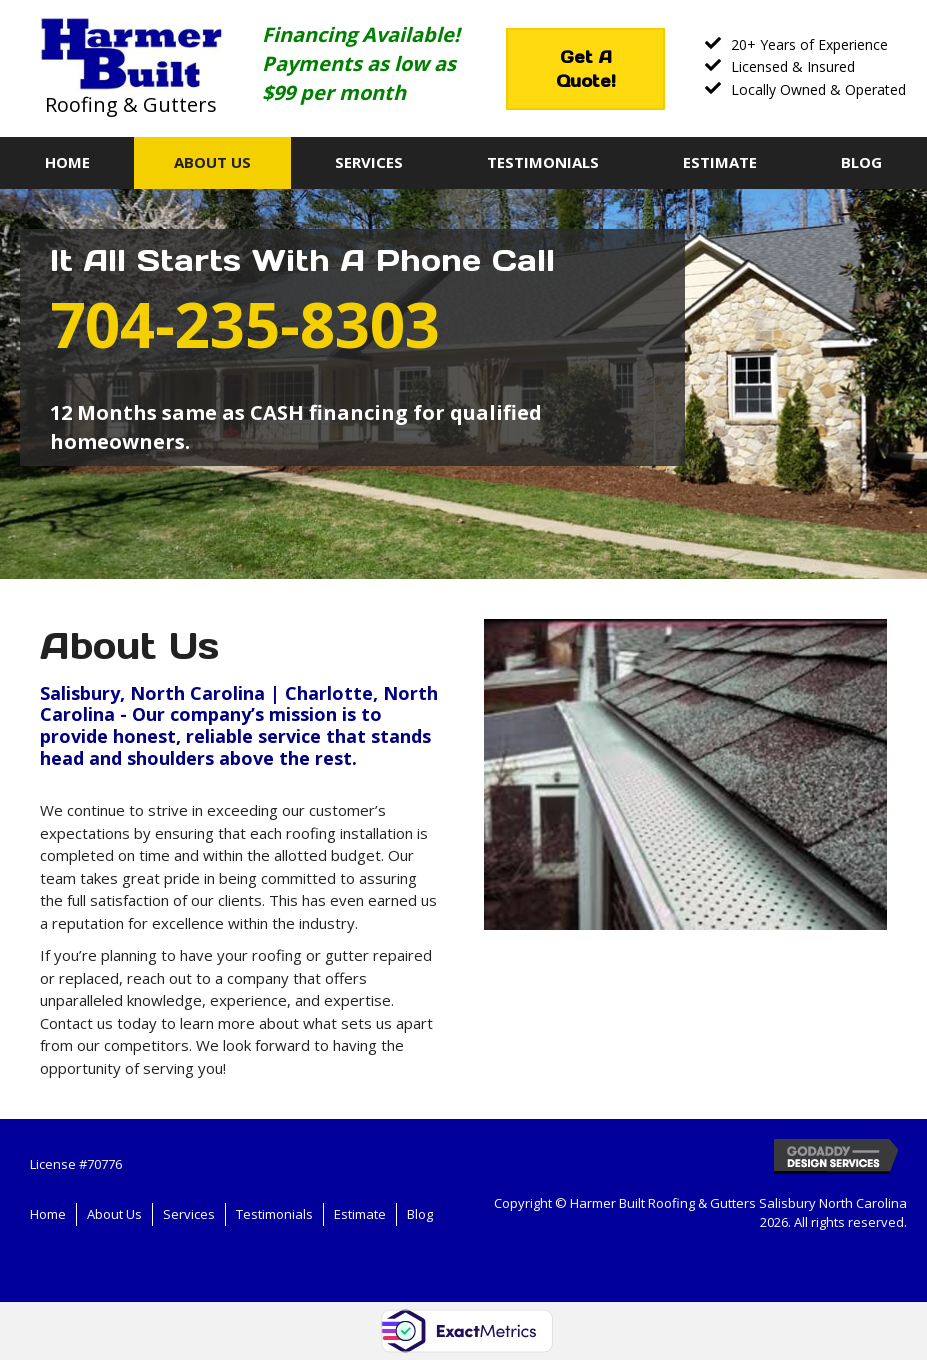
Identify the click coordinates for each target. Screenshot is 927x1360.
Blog (420, 1214)
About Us (114, 1214)
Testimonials (274, 1214)
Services (189, 1214)
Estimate (360, 1214)
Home (48, 1214)
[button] (585, 69)
